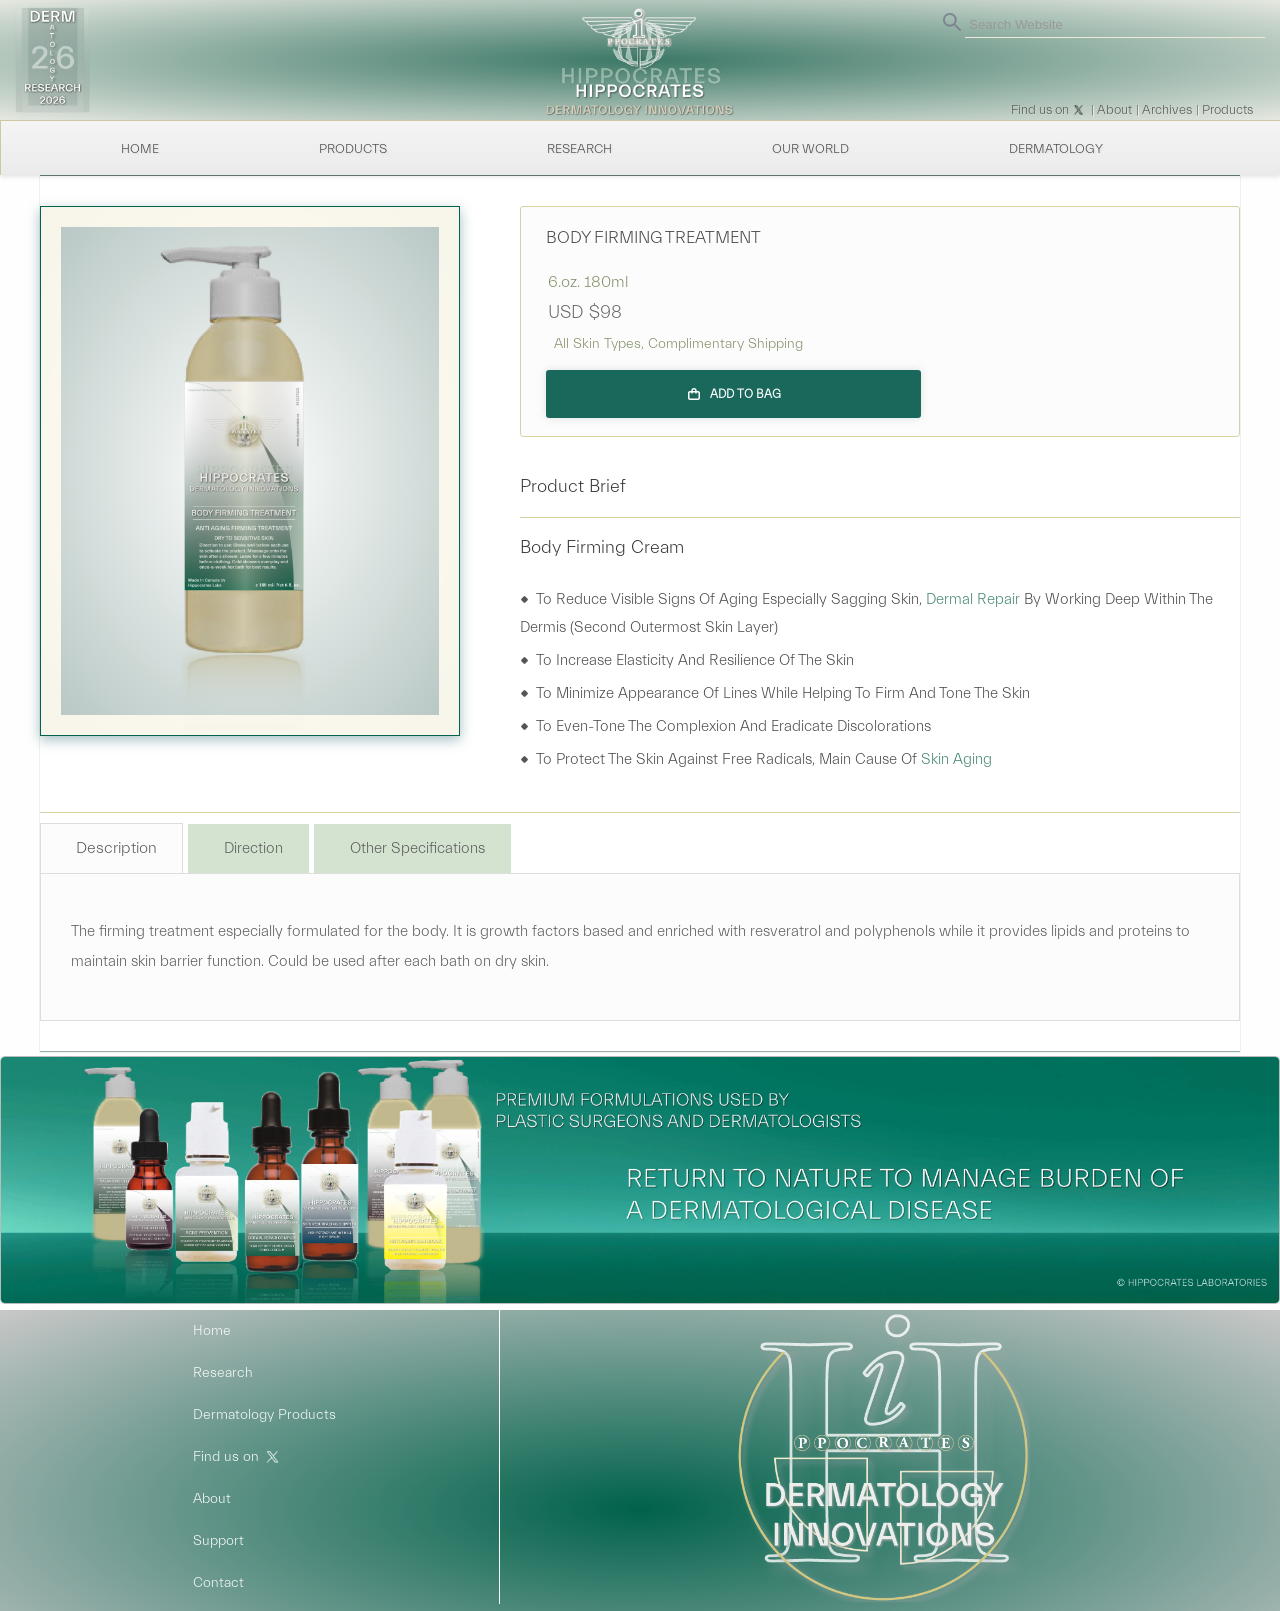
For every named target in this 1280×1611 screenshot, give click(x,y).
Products (1227, 109)
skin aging (956, 759)
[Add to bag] (733, 394)
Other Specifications (417, 848)
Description (116, 848)
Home (140, 148)
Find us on (1040, 109)
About (1114, 109)
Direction (253, 848)
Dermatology (1056, 148)
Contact (218, 1583)
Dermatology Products (264, 1415)
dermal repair (973, 599)
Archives (1167, 109)
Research (579, 148)
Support (218, 1541)
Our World (810, 148)
